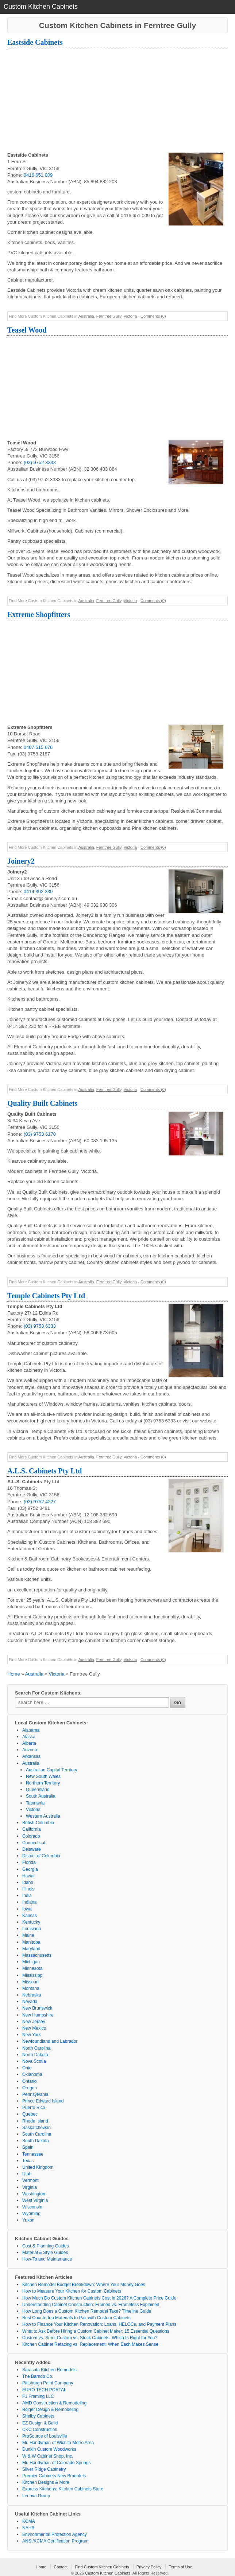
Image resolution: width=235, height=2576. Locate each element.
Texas (28, 2160)
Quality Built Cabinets (42, 1103)
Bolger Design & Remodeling (50, 2409)
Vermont (30, 2180)
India (27, 1895)
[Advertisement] (117, 101)
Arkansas (31, 1756)
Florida (29, 1862)
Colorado (31, 1836)
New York (31, 2034)
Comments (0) (153, 316)
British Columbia (38, 1822)
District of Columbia (41, 1855)
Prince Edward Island (42, 2101)
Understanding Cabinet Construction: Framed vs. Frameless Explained (90, 2304)
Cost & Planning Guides (45, 2246)
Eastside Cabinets (35, 42)
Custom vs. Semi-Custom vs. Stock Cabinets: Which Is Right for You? (89, 2337)
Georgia (30, 1869)
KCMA (28, 2521)
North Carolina (36, 2048)
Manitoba (31, 1942)
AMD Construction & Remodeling (54, 2403)
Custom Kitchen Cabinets (107, 2573)
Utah (26, 2173)
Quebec (30, 2114)
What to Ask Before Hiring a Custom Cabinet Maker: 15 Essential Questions (95, 2331)
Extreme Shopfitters (38, 614)
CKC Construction (39, 2429)
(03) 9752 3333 (40, 462)
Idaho (27, 1882)
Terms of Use (180, 2567)
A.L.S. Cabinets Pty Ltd (44, 1471)
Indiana (29, 1902)
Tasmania (35, 1803)
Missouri (30, 1981)
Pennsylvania (35, 2094)
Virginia (29, 2187)
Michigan (31, 1961)
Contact (61, 2567)
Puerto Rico (33, 2107)
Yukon (28, 2220)
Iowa (26, 1909)
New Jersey (33, 2021)
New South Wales (43, 1776)
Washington (33, 2193)
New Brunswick (37, 2008)
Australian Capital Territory (51, 1769)
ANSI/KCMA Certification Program (55, 2541)
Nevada (29, 2001)
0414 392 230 (38, 891)
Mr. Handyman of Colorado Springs (56, 2462)
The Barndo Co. (37, 2376)
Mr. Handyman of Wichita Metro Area (58, 2442)
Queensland (38, 1789)
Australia (86, 316)
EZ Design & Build (40, 2423)
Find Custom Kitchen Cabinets (102, 2567)
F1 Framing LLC (38, 2396)
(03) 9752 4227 (40, 1501)
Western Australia (43, 1816)
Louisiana (31, 1928)
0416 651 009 (38, 175)
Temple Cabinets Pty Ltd (46, 1296)
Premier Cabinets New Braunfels (54, 2475)
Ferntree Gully (109, 316)
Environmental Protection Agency (54, 2534)
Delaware (31, 1849)
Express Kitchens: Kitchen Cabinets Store (62, 2488)
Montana (30, 1988)
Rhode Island (35, 2121)
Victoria (130, 316)
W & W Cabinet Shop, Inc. (47, 2456)
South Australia (40, 1796)
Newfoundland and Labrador (49, 2041)
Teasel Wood (26, 330)
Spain (28, 2147)
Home (13, 1674)
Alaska (28, 1736)
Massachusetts (36, 1955)
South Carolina (36, 2134)
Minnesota (32, 1968)
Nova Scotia (34, 2061)
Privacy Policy (148, 2567)
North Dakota (35, 2054)
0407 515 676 (38, 747)
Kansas (29, 1915)
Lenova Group (36, 2495)
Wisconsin (32, 2207)
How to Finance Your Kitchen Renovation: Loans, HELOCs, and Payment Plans (99, 2324)
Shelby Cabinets (38, 2416)
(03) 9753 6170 (40, 1134)
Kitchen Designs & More (45, 2482)
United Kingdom (37, 2167)
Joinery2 (20, 861)
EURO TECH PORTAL (44, 2389)
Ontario (29, 2081)
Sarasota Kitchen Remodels (49, 2369)
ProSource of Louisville (44, 2436)
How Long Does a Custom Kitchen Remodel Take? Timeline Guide (86, 2311)
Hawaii (28, 1875)
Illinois (28, 1889)
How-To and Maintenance (47, 2259)
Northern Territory (43, 1783)
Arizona (29, 1749)
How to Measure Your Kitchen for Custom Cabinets (71, 2291)
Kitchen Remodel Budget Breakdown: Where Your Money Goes (83, 2284)
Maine (28, 1935)
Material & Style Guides (45, 2252)
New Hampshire (37, 2015)
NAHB (28, 2527)
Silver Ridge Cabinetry (44, 2469)
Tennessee (32, 2154)
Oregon (29, 2087)
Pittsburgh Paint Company (47, 2382)
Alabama (30, 1730)
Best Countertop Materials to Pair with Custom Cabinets (76, 2317)
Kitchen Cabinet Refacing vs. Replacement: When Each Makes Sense (90, 2344)
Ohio (26, 2067)
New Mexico (34, 2028)
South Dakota (35, 2140)
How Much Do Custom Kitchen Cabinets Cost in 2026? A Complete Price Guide (99, 2298)
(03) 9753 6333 (40, 1326)
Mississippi (32, 1975)
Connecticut (33, 1842)
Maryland (31, 1948)
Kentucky (31, 1922)
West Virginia (35, 2200)
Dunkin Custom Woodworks (49, 2449)
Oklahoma (32, 2074)
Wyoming (31, 2213)
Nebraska (31, 1995)
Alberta (29, 1743)
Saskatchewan (36, 2127)
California (31, 1829)
